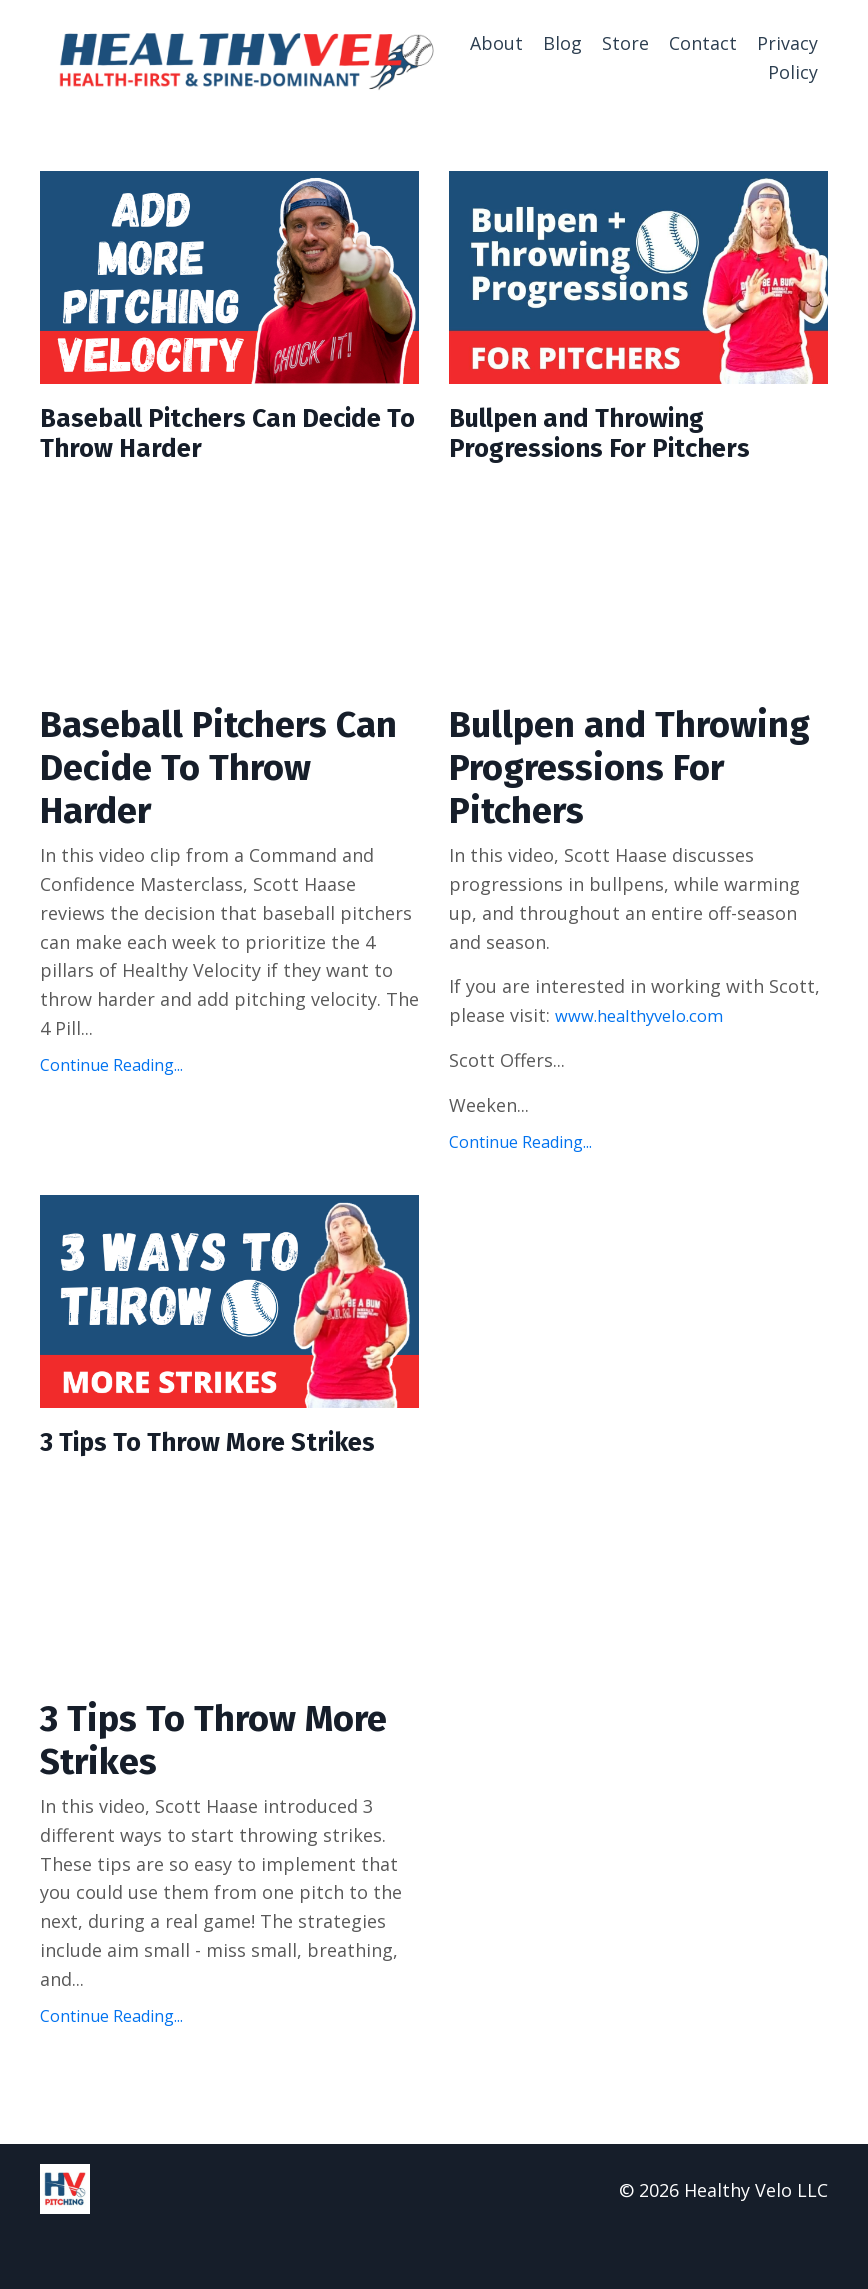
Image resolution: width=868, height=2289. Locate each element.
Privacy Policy (787, 57)
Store (625, 43)
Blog (562, 43)
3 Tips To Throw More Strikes (185, 1475)
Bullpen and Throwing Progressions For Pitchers (625, 439)
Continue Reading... (111, 1075)
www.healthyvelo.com (648, 1026)
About (496, 43)
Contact (703, 43)
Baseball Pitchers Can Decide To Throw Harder (204, 439)
